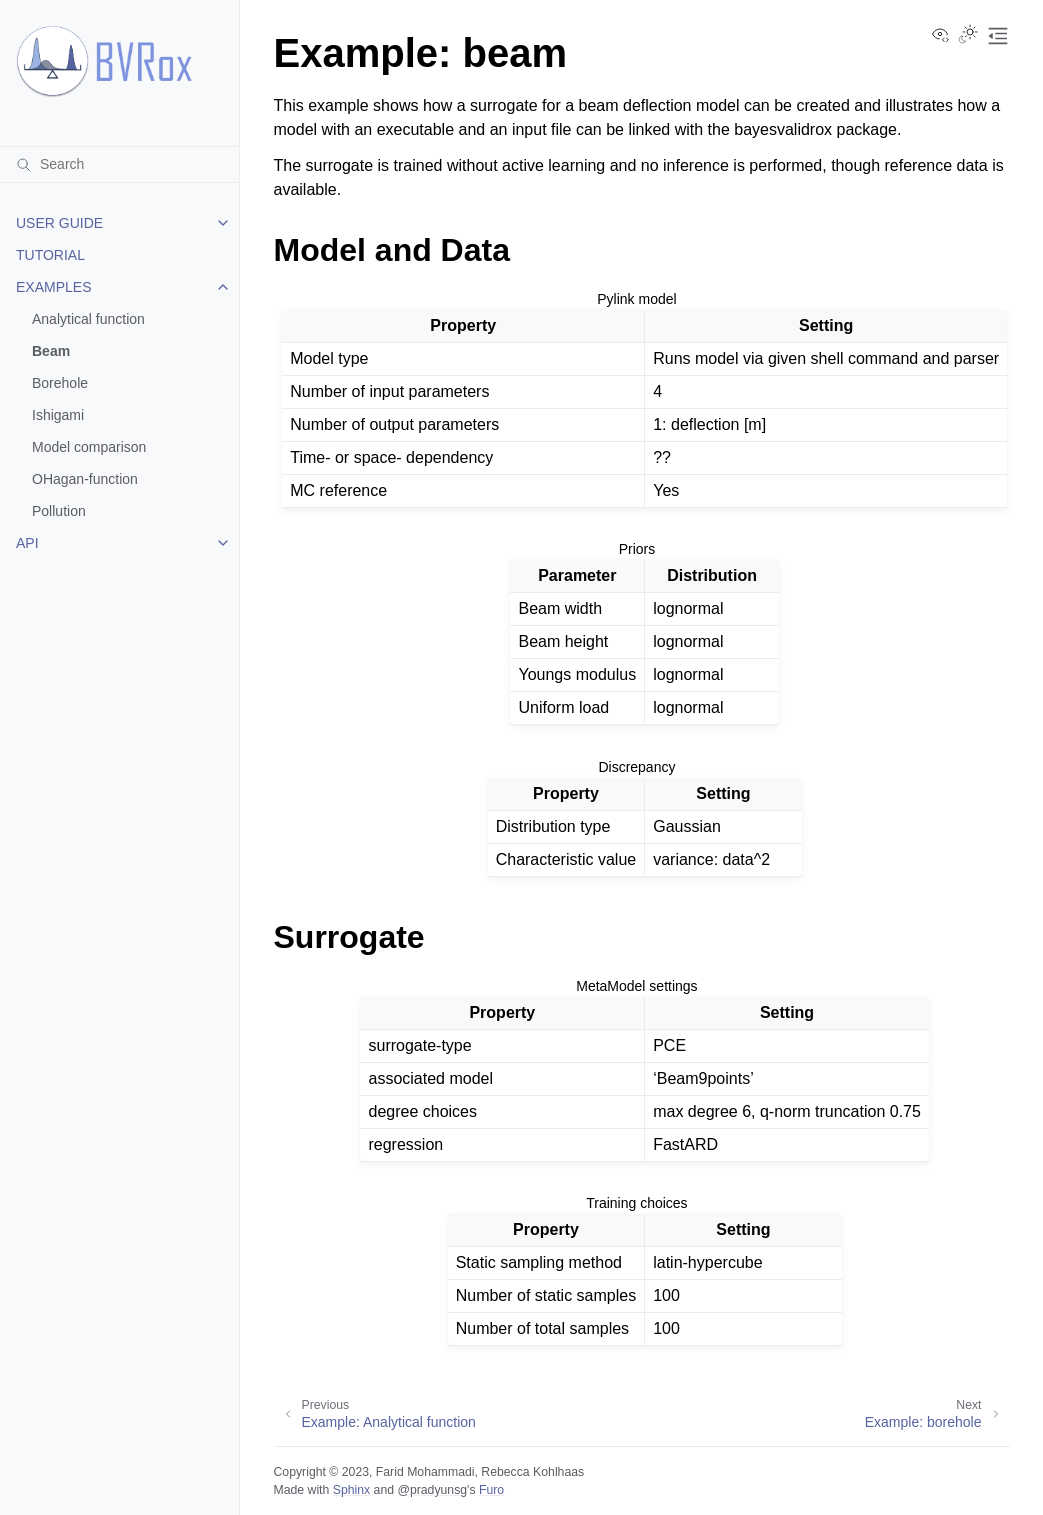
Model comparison (89, 447)
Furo (491, 1490)
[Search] (119, 164)
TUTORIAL (50, 255)
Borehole (60, 383)
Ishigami (58, 415)
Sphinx (351, 1490)
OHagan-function (85, 479)
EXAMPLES (53, 287)
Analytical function (88, 319)
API (27, 543)
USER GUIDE (59, 223)
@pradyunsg (432, 1490)
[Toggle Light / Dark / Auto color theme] (968, 36)
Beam (51, 351)
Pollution (59, 511)
